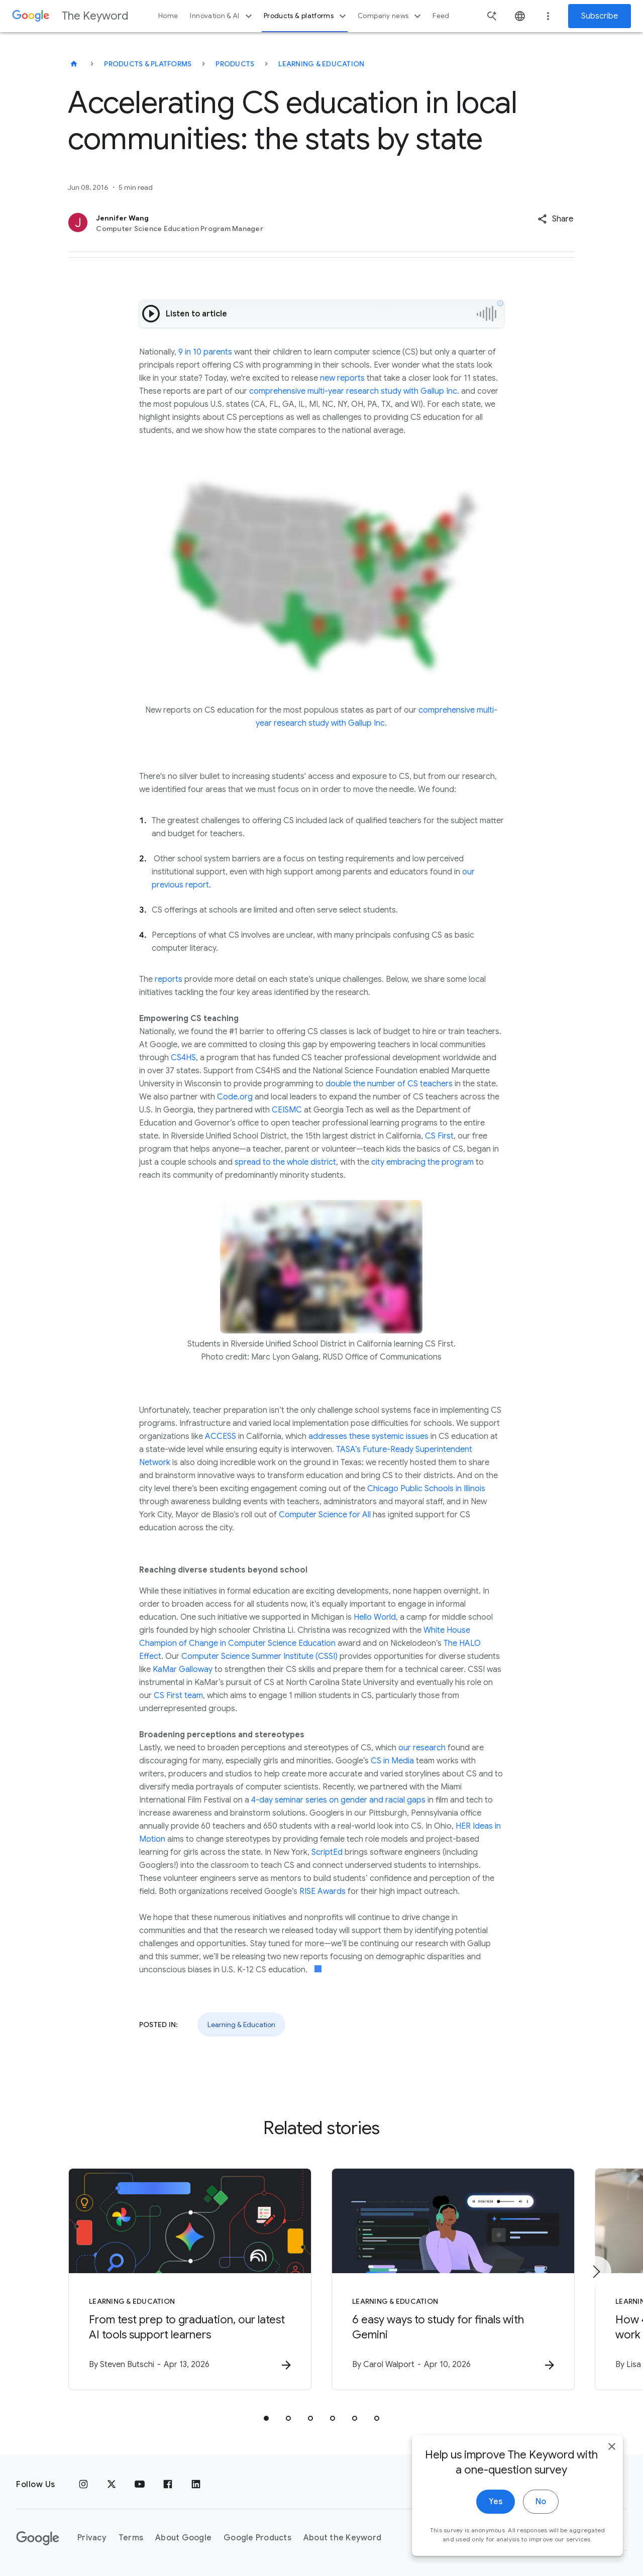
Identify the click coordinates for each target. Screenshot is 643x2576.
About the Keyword (342, 2538)
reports (168, 979)
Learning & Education (321, 63)
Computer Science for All (325, 1515)
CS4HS (183, 1058)
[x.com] (111, 2485)
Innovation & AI (222, 16)
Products (235, 63)
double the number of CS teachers (389, 1084)
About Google (183, 2538)
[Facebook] (168, 2485)
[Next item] (596, 2272)
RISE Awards (322, 1891)
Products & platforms (306, 16)
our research (422, 1748)
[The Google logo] (37, 2538)
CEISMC (287, 1110)
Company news (390, 16)
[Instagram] (83, 2485)
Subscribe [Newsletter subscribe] (599, 16)
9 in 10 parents (205, 352)
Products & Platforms (147, 63)
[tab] (266, 2418)
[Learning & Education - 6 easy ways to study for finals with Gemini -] (453, 2279)
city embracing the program (422, 1162)
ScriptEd (327, 1852)
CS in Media (392, 1761)
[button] (555, 219)
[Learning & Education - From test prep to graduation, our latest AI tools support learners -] (190, 2279)
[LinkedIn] (196, 2485)
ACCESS (220, 1436)
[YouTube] (140, 2485)
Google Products (257, 2538)
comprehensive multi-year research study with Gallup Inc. (354, 391)
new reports (342, 378)
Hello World (375, 1617)
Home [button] (168, 16)
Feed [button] (441, 16)
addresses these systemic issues (368, 1436)
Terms (131, 2538)
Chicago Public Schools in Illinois (426, 1489)
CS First (439, 1136)
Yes (495, 2534)
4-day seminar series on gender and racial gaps (338, 1800)
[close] (612, 2479)
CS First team (178, 1696)
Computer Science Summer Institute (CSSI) (259, 1656)
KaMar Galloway (182, 1669)
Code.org (235, 1097)
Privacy (91, 2538)
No (540, 2534)
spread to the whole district (285, 1162)
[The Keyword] (74, 64)
